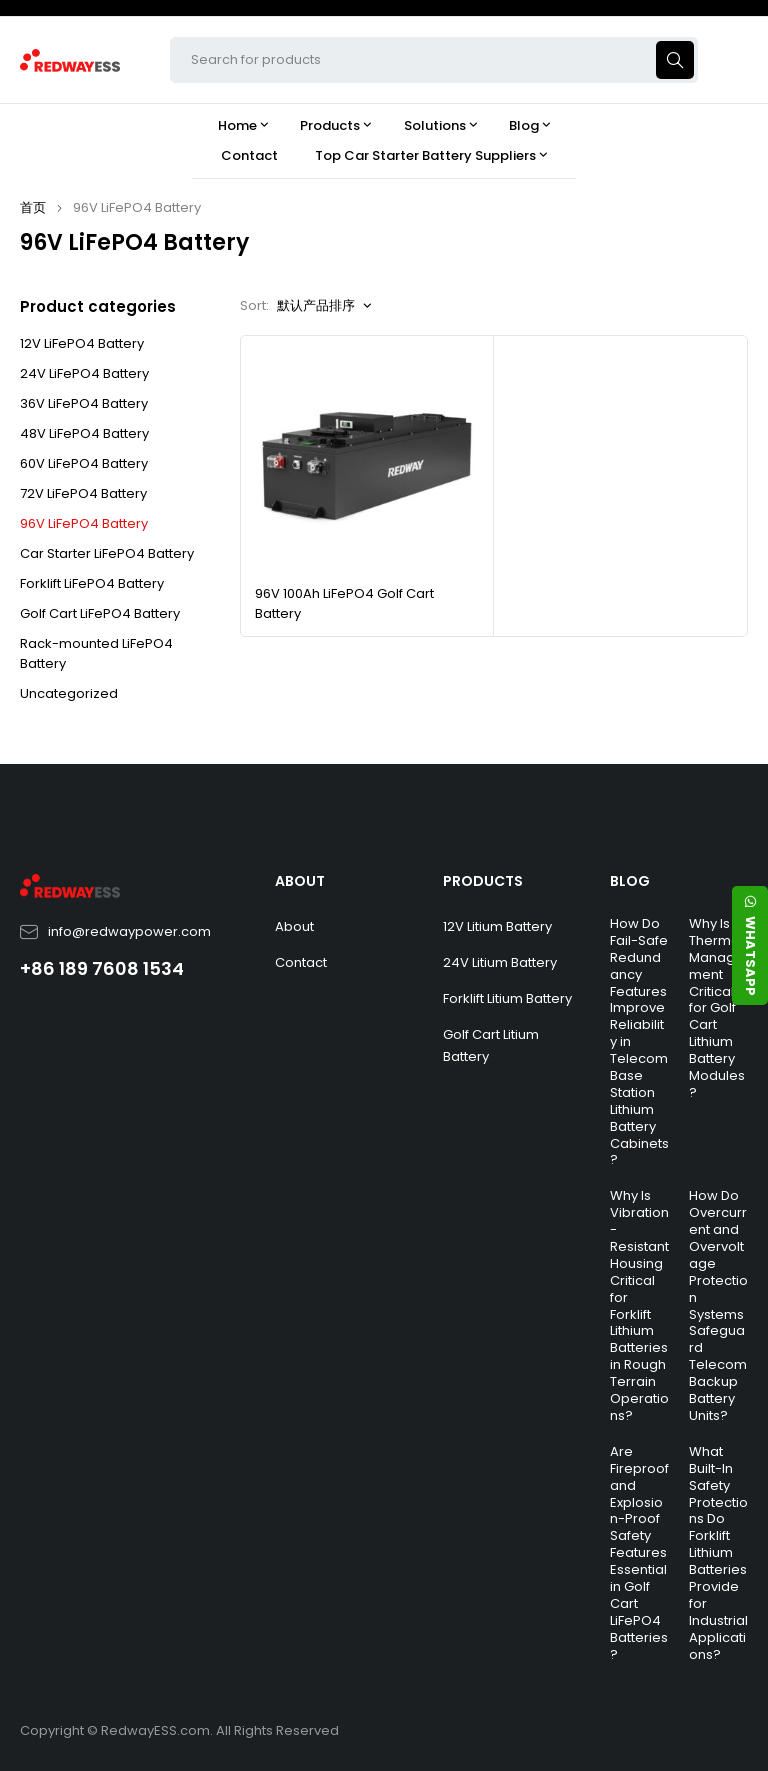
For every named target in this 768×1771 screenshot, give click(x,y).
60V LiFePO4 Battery (84, 463)
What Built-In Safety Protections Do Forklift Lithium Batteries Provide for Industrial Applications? (718, 1553)
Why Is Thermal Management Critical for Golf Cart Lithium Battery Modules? (717, 1008)
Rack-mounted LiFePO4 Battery (96, 653)
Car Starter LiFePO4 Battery (107, 553)
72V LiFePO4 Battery (83, 493)
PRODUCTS (483, 881)
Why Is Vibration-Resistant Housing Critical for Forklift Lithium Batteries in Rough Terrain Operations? (639, 1305)
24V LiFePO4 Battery (84, 373)
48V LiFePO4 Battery (84, 433)
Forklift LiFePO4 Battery (92, 583)
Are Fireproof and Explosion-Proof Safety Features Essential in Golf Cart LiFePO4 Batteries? (639, 1553)
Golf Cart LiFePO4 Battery (100, 613)
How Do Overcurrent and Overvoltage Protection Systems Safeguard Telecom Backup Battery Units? (718, 1305)
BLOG (630, 881)
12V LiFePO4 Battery (82, 343)
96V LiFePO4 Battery (84, 523)
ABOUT (300, 881)
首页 (33, 207)
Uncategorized (69, 693)
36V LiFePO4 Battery (84, 403)
